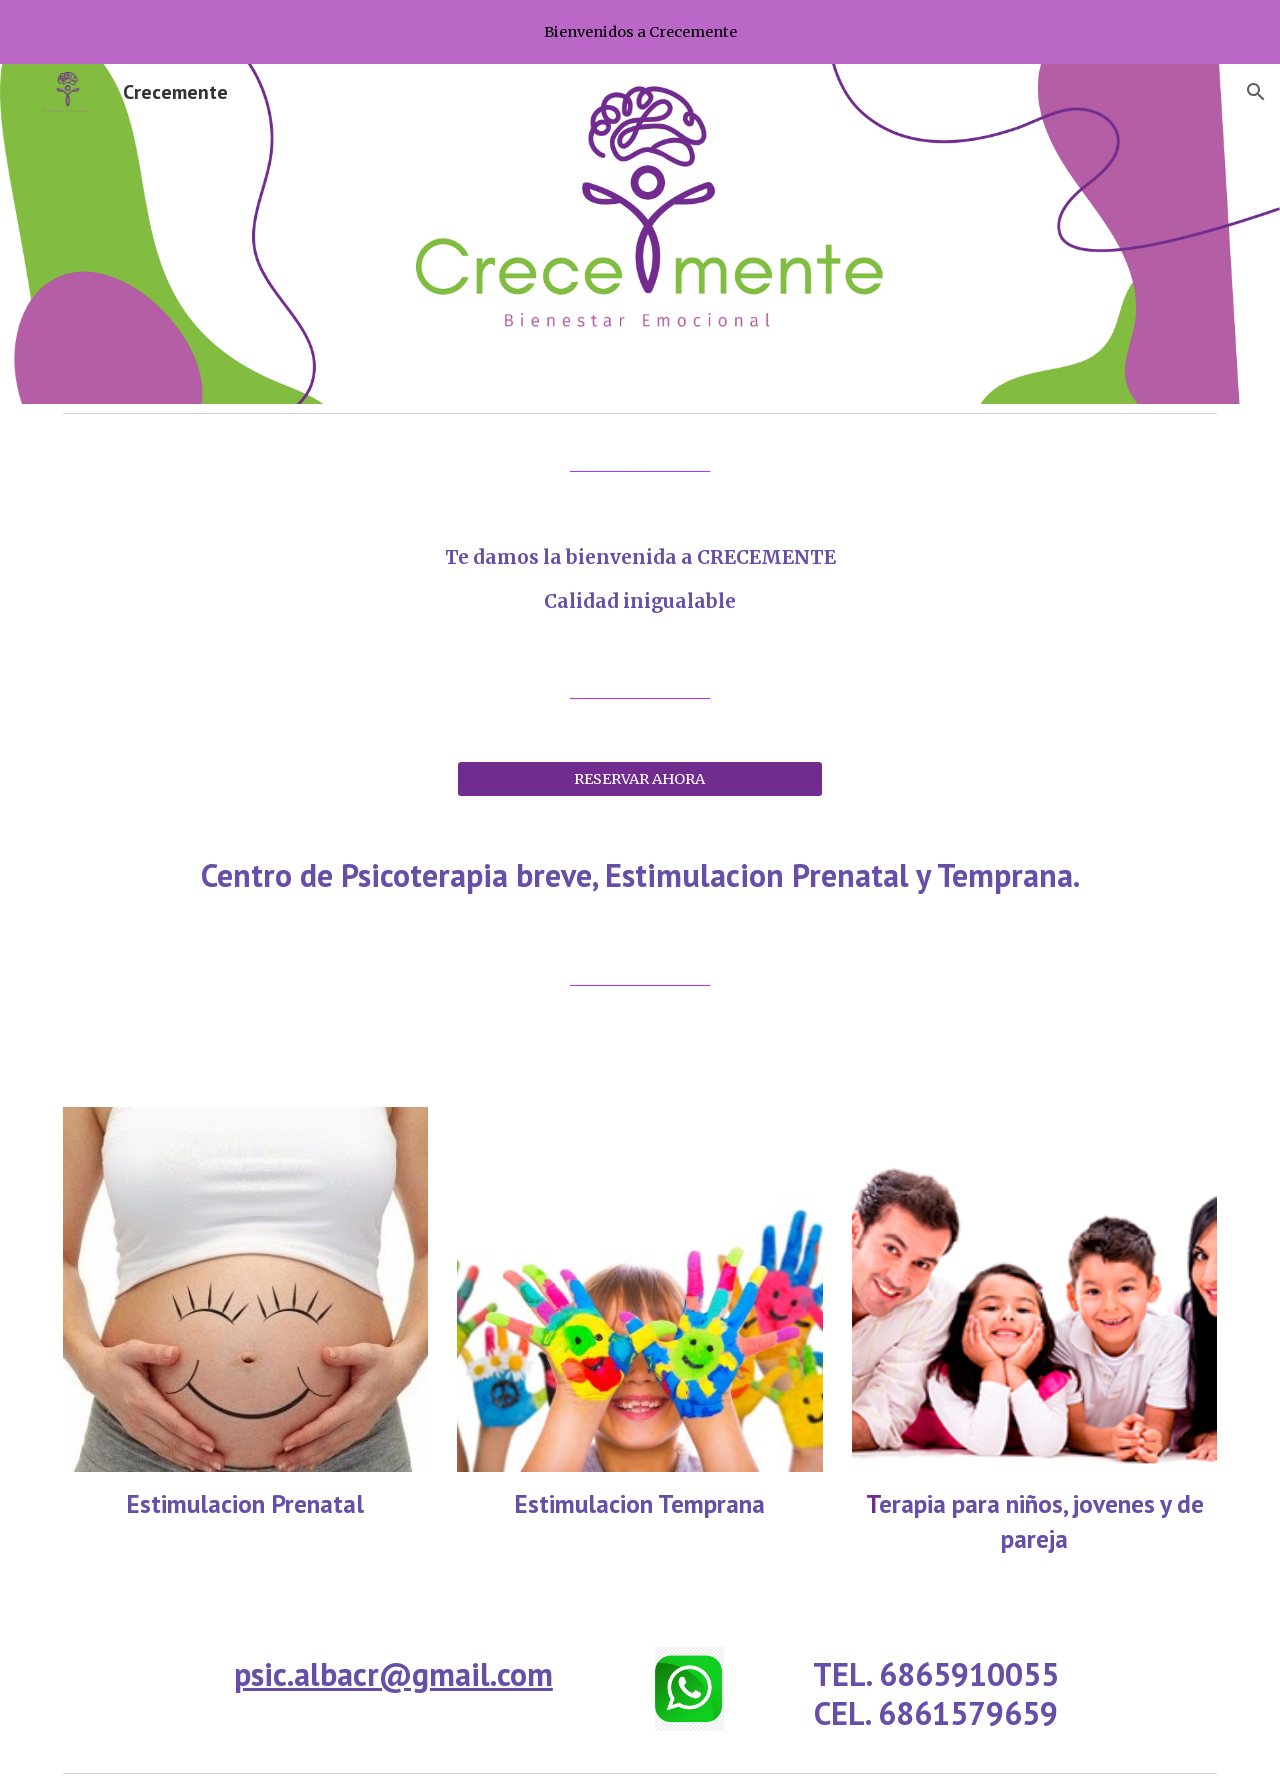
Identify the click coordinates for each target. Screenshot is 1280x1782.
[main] (640, 466)
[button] (1256, 92)
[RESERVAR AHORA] (639, 778)
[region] (640, 32)
